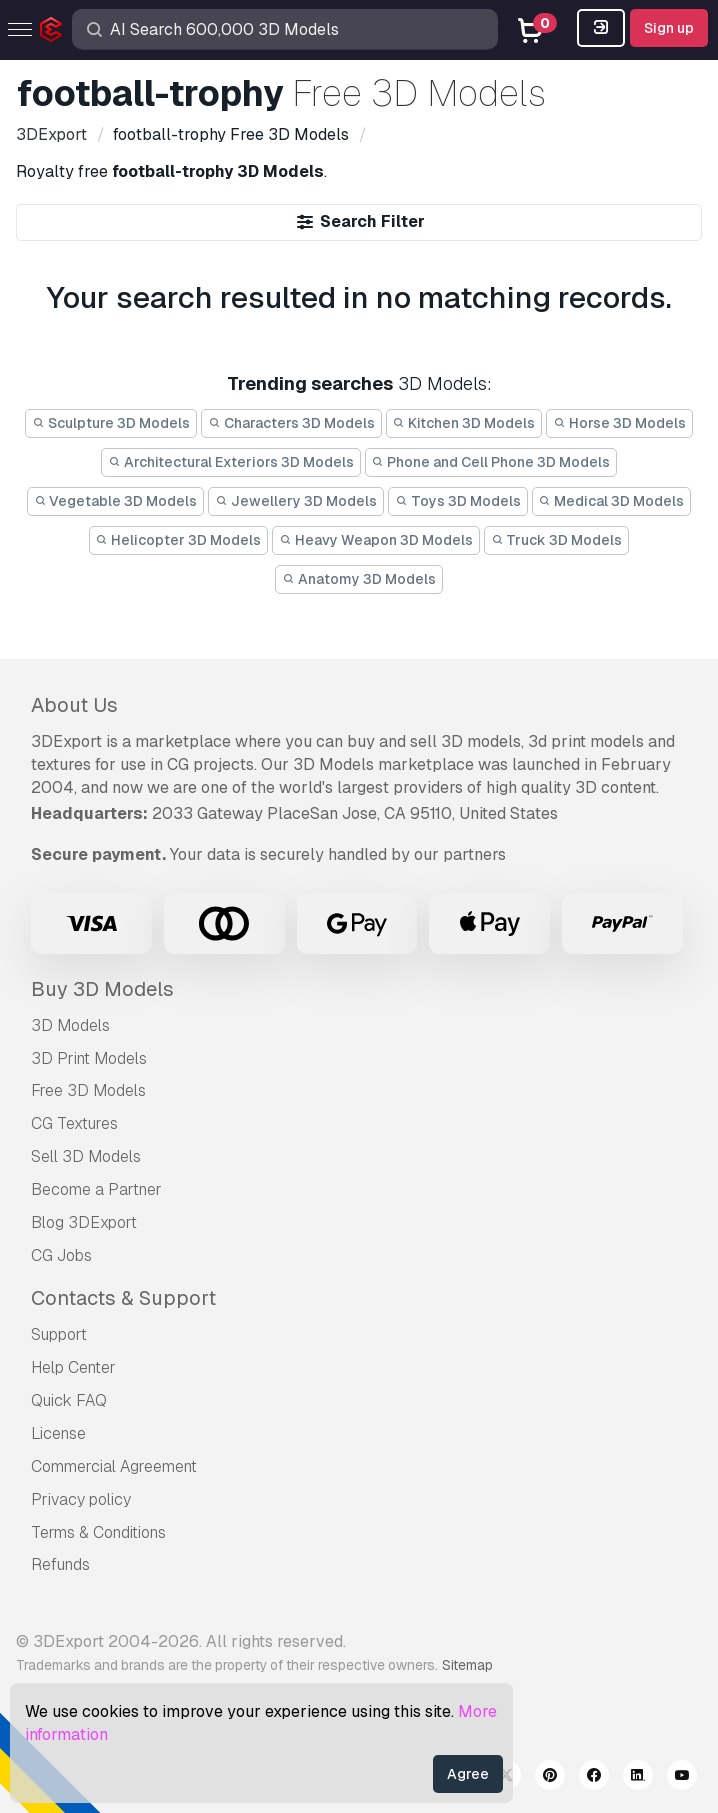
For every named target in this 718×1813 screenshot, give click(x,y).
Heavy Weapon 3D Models (376, 540)
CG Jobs (61, 1255)
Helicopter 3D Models (179, 540)
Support (59, 1334)
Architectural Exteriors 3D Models (231, 462)
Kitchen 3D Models (464, 423)
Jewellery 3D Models (296, 501)
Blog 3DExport (84, 1222)
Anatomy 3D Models (359, 579)
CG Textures (74, 1123)
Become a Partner (96, 1189)
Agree (468, 1774)
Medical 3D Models (612, 501)
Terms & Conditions (98, 1532)
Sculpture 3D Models (111, 423)
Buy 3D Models (102, 989)
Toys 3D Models (458, 501)
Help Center (73, 1367)
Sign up (669, 28)
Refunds (60, 1564)
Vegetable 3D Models (116, 501)
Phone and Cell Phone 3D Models (491, 462)
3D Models (70, 1025)
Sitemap (467, 1665)
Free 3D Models (88, 1090)
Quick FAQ (69, 1400)
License (58, 1433)
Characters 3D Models (291, 423)
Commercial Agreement (114, 1466)
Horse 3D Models (619, 423)
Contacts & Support (123, 1298)
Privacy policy (81, 1499)
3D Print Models (89, 1058)
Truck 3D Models (557, 540)
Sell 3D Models (86, 1156)
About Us (74, 705)
